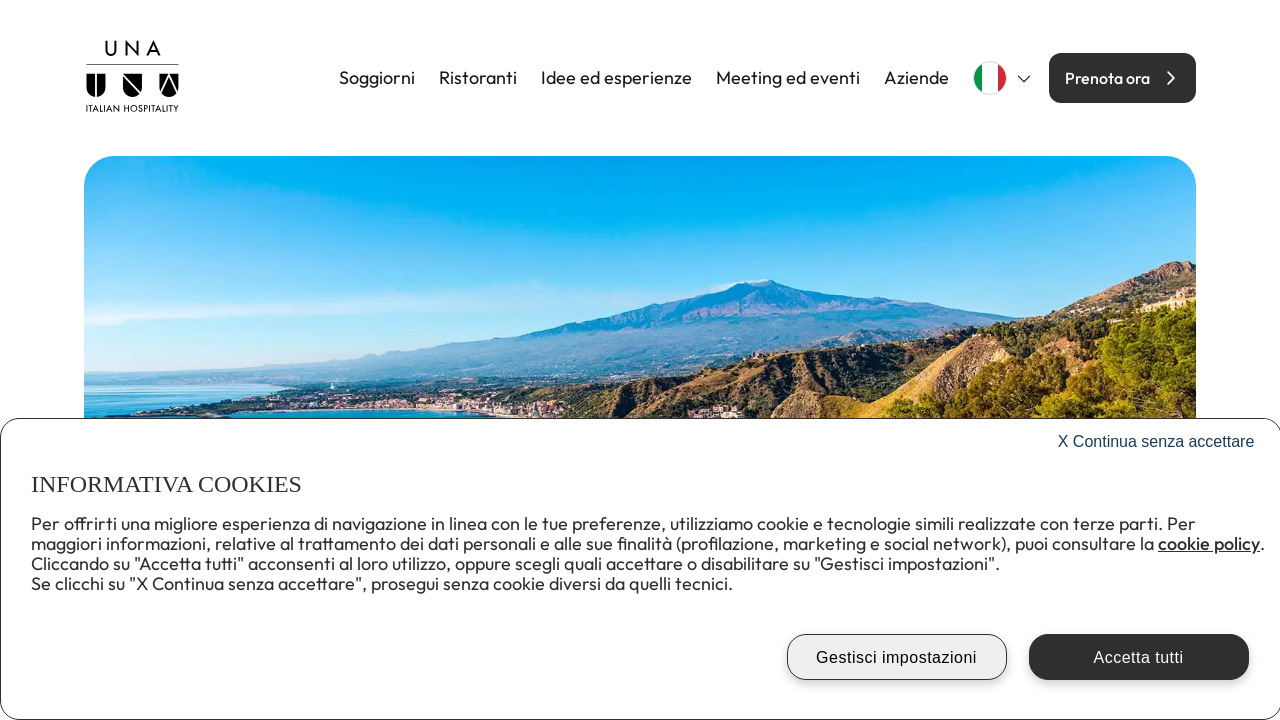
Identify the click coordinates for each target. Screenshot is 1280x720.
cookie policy (1209, 543)
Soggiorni (377, 78)
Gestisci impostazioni (896, 657)
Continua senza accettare (1156, 441)
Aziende (916, 78)
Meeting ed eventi (788, 78)
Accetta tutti (1138, 657)
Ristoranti (478, 78)
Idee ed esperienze (616, 78)
